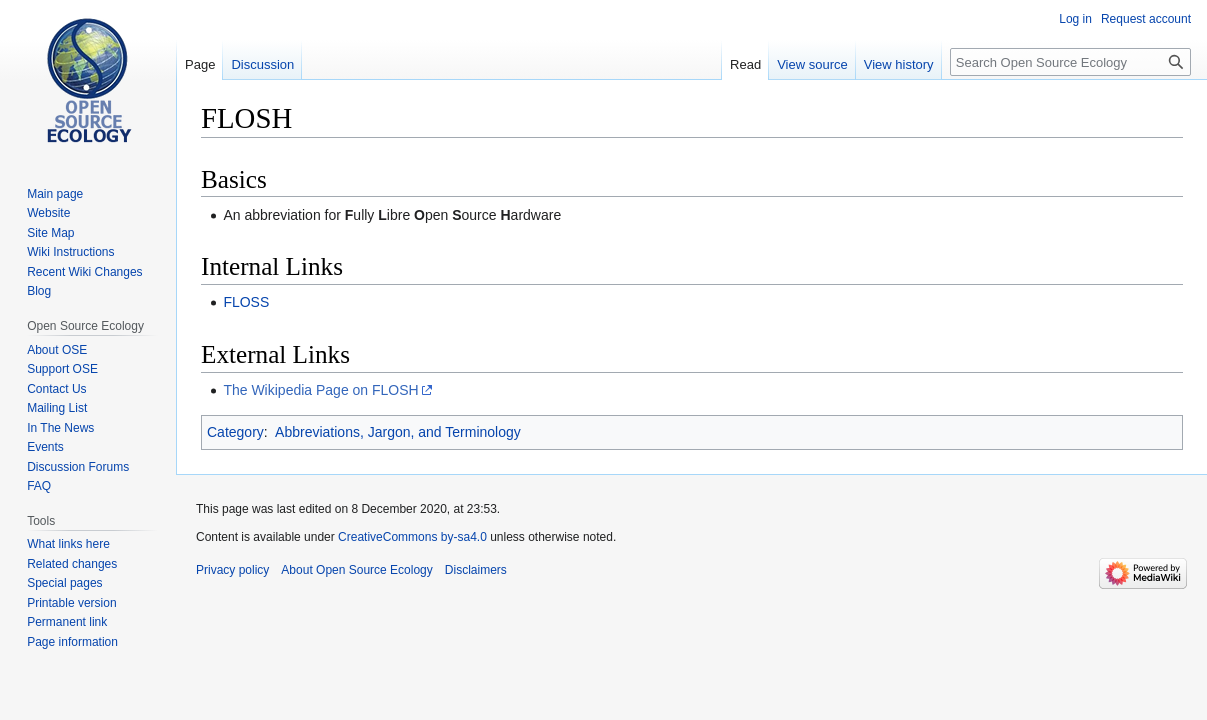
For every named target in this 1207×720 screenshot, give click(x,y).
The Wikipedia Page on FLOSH (320, 390)
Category (235, 432)
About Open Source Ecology (356, 570)
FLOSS (246, 302)
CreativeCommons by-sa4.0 (412, 537)
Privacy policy (232, 570)
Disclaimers (476, 570)
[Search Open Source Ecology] (1070, 62)
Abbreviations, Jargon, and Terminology (398, 432)
